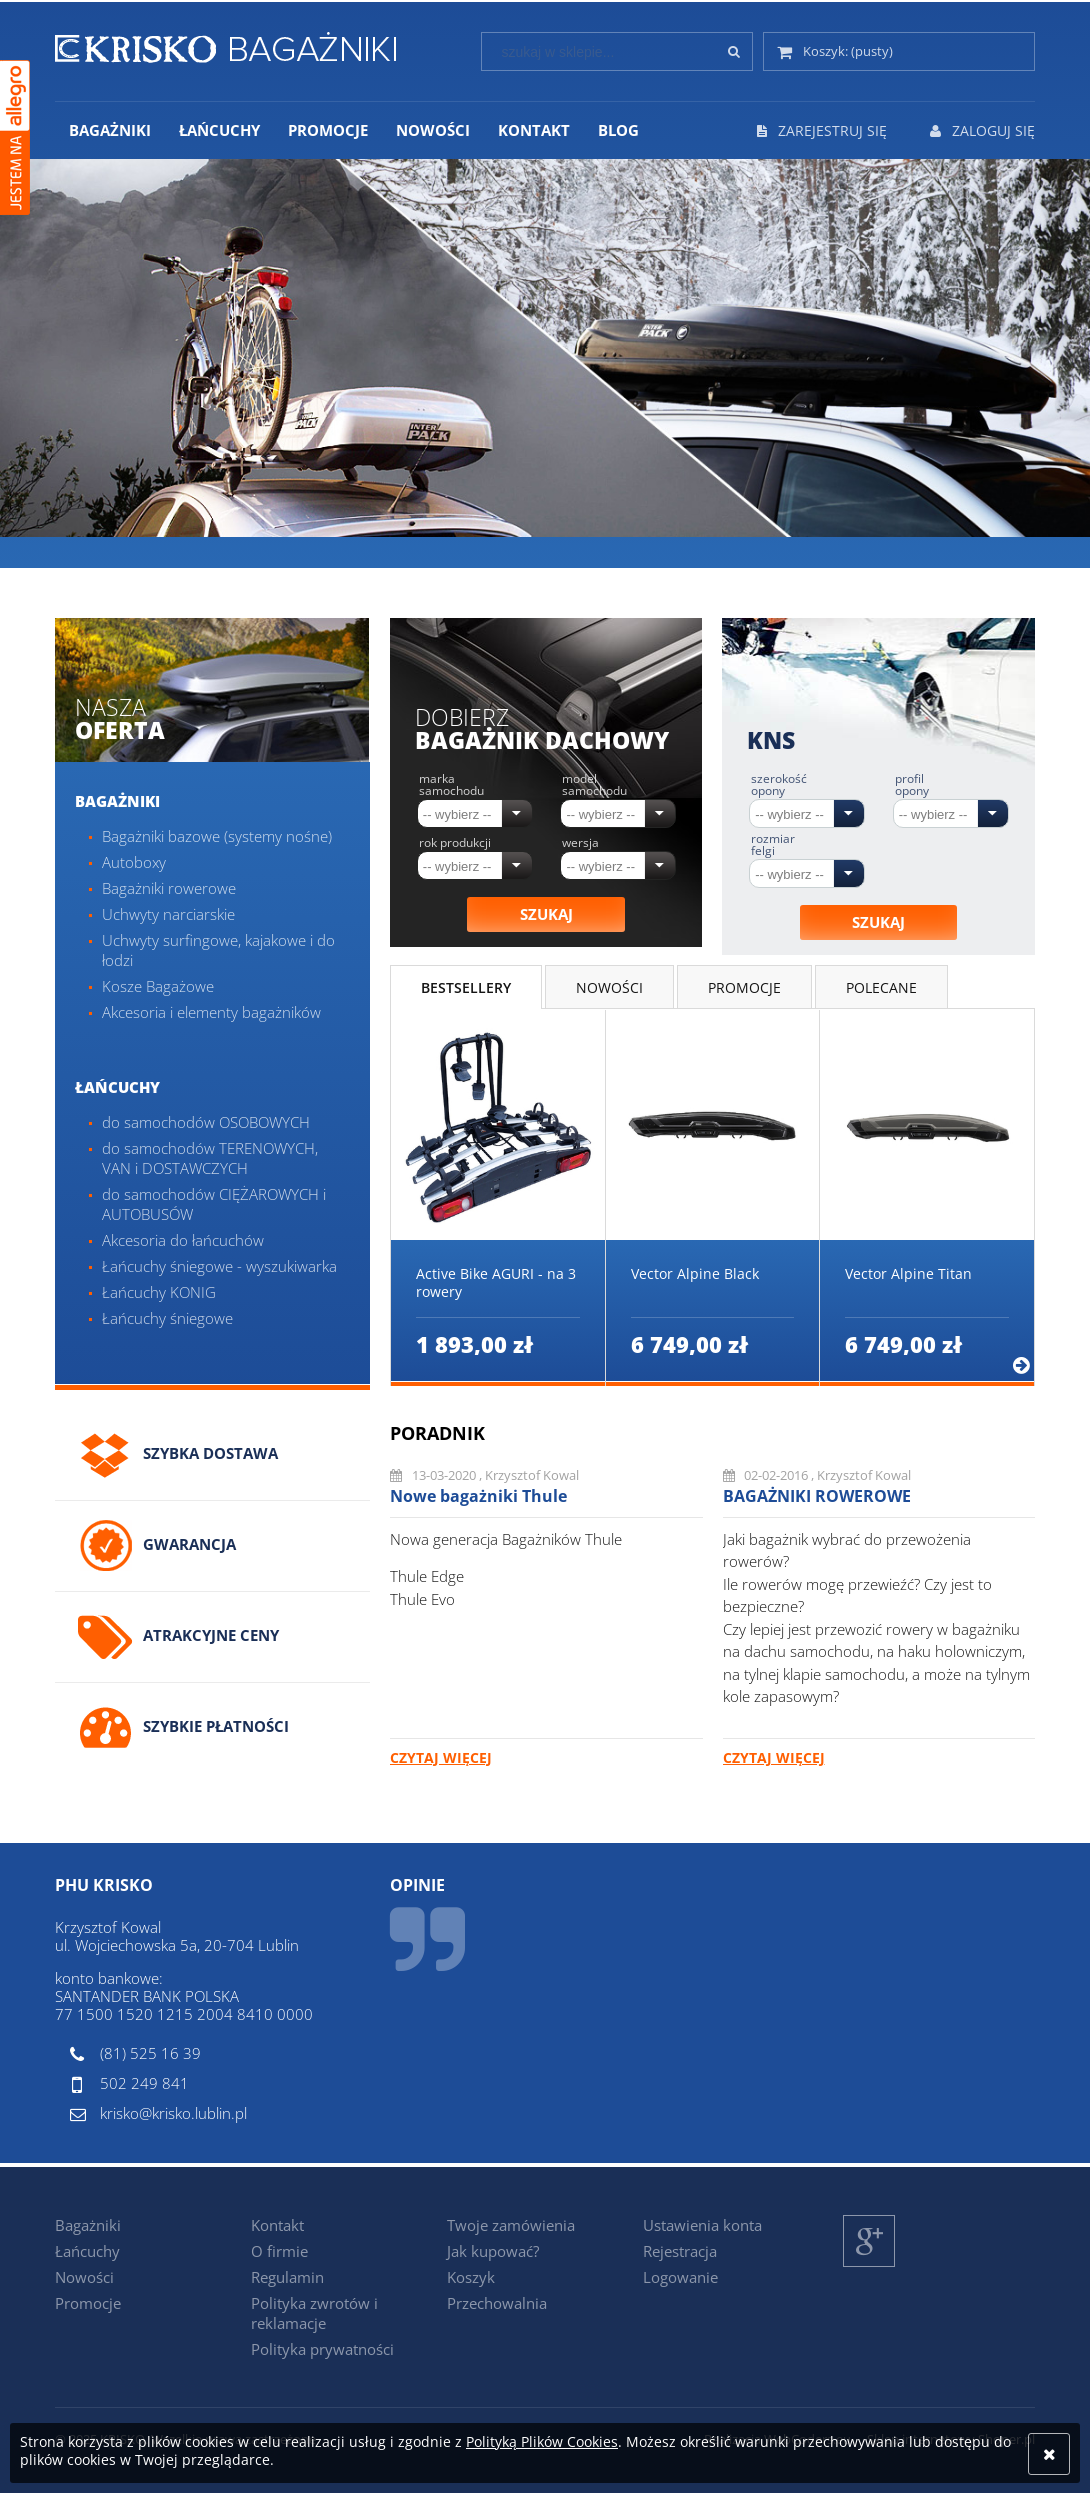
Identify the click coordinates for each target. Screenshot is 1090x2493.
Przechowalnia (497, 2303)
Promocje (88, 2303)
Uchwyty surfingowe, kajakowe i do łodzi (218, 950)
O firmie (279, 2251)
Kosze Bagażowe (158, 986)
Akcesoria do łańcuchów (183, 1240)
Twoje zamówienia (511, 2225)
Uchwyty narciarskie (168, 914)
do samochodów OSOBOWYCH (206, 1122)
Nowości (84, 2277)
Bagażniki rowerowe (169, 888)
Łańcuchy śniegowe (167, 1318)
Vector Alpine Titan (908, 1274)
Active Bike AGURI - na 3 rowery (496, 1283)
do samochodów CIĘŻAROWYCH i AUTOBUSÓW (214, 1204)
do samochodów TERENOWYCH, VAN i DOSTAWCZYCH (210, 1158)
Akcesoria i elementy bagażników (211, 1012)
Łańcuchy (117, 1087)
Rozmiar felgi (773, 845)
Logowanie (680, 2277)
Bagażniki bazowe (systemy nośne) (217, 836)
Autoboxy (134, 862)
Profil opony (912, 785)
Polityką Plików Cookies (542, 2441)
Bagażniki (117, 801)
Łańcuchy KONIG (159, 1292)
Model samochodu (594, 785)
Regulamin (287, 2277)
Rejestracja (680, 2251)
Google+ (869, 2266)
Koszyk (471, 2277)
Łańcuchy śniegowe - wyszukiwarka (219, 1266)
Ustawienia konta (702, 2225)
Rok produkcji (455, 843)
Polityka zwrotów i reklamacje (314, 2313)
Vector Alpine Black (695, 1274)
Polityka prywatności (322, 2349)
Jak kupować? (493, 2251)
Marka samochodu (451, 785)
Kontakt (277, 2225)
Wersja (580, 843)
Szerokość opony (779, 785)
